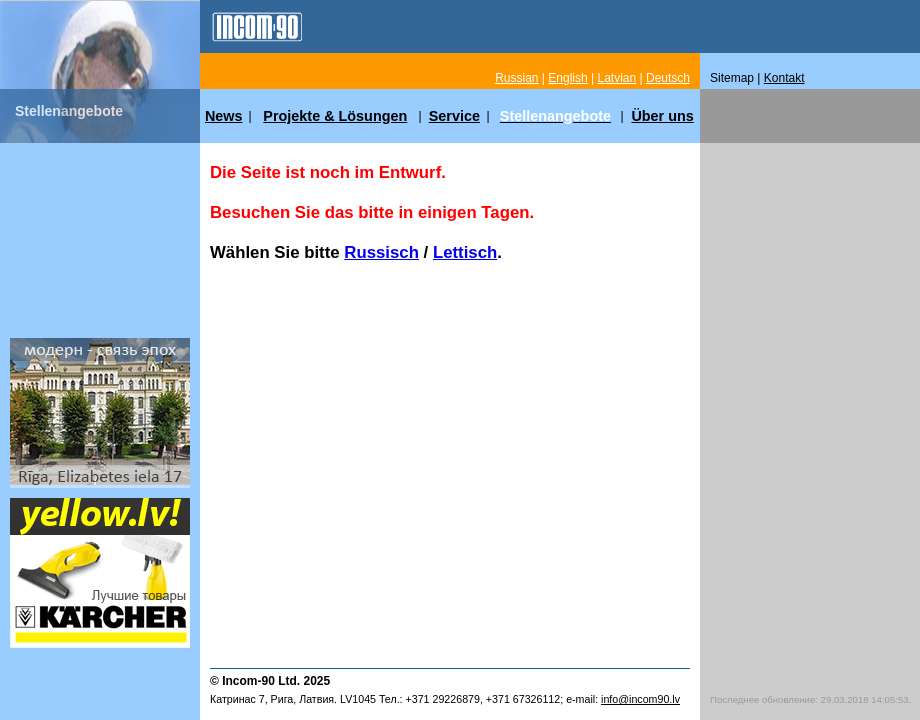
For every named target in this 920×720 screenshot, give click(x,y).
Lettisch (465, 252)
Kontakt (784, 78)
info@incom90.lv (640, 699)
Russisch (381, 252)
